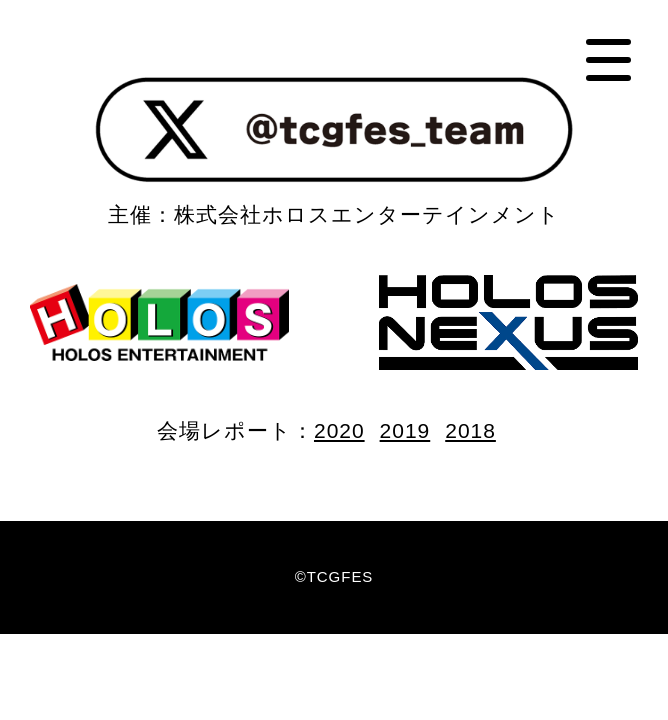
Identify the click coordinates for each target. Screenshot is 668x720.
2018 (470, 430)
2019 (405, 430)
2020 (339, 430)
